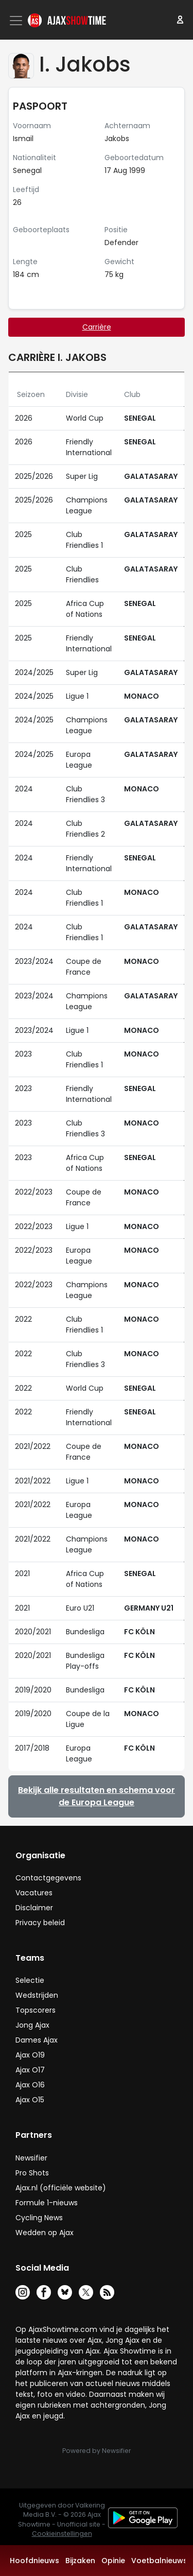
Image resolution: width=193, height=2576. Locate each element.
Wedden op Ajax (44, 2232)
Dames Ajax (36, 2040)
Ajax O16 (30, 2085)
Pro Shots (32, 2173)
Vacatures (33, 1893)
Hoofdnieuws (34, 2560)
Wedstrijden (36, 1995)
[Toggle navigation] (17, 20)
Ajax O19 (30, 2055)
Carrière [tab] (96, 327)
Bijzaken (80, 2560)
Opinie (113, 2560)
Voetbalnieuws (159, 2560)
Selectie (29, 1980)
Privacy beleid (40, 1922)
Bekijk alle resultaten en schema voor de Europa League (96, 1796)
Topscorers (35, 2010)
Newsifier (31, 2158)
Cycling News (39, 2217)
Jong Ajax (32, 2025)
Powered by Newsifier (96, 2450)
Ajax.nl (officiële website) (60, 2188)
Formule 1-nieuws (46, 2203)
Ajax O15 (29, 2100)
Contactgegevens (48, 1878)
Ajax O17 (30, 2070)
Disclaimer (34, 1908)
